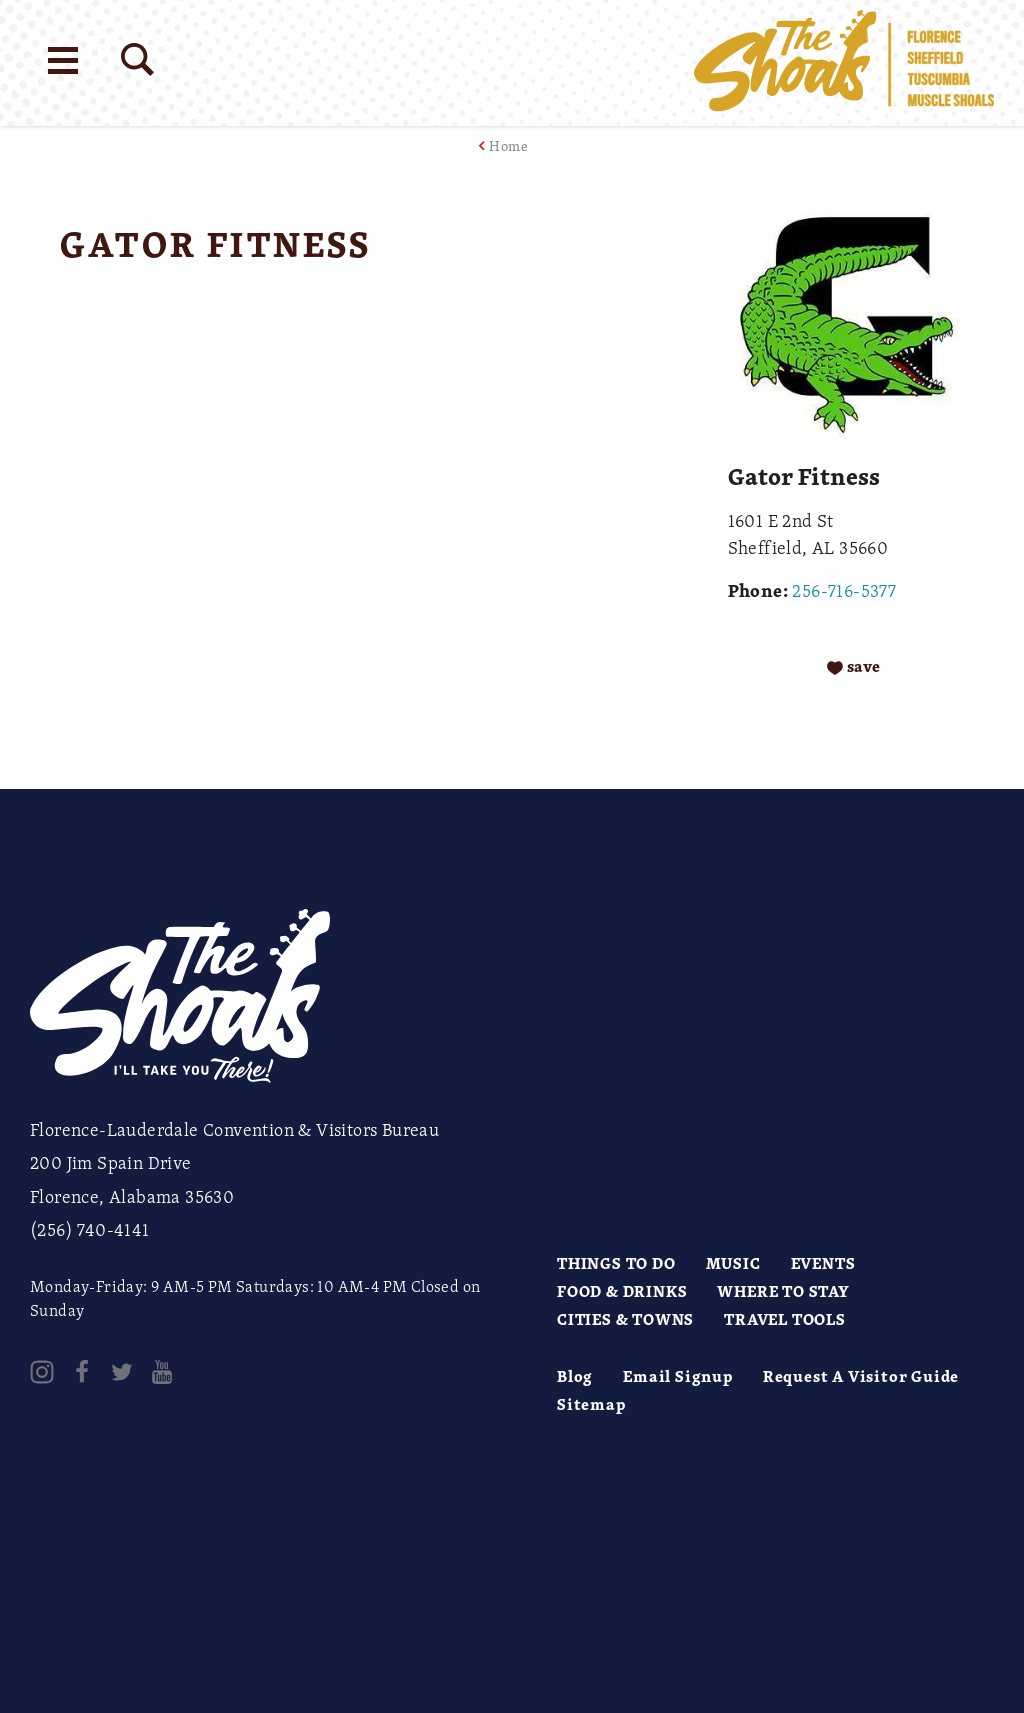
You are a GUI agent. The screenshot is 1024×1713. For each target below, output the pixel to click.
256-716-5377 (844, 590)
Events (823, 1263)
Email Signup (678, 1376)
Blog (575, 1376)
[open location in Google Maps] (341, 331)
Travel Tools (785, 1319)
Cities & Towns (625, 1319)
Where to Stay (783, 1291)
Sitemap (591, 1404)
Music (733, 1263)
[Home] (844, 63)
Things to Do (616, 1263)
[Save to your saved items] (853, 666)
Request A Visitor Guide (861, 1376)
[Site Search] (137, 59)
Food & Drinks (622, 1291)
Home (508, 145)
